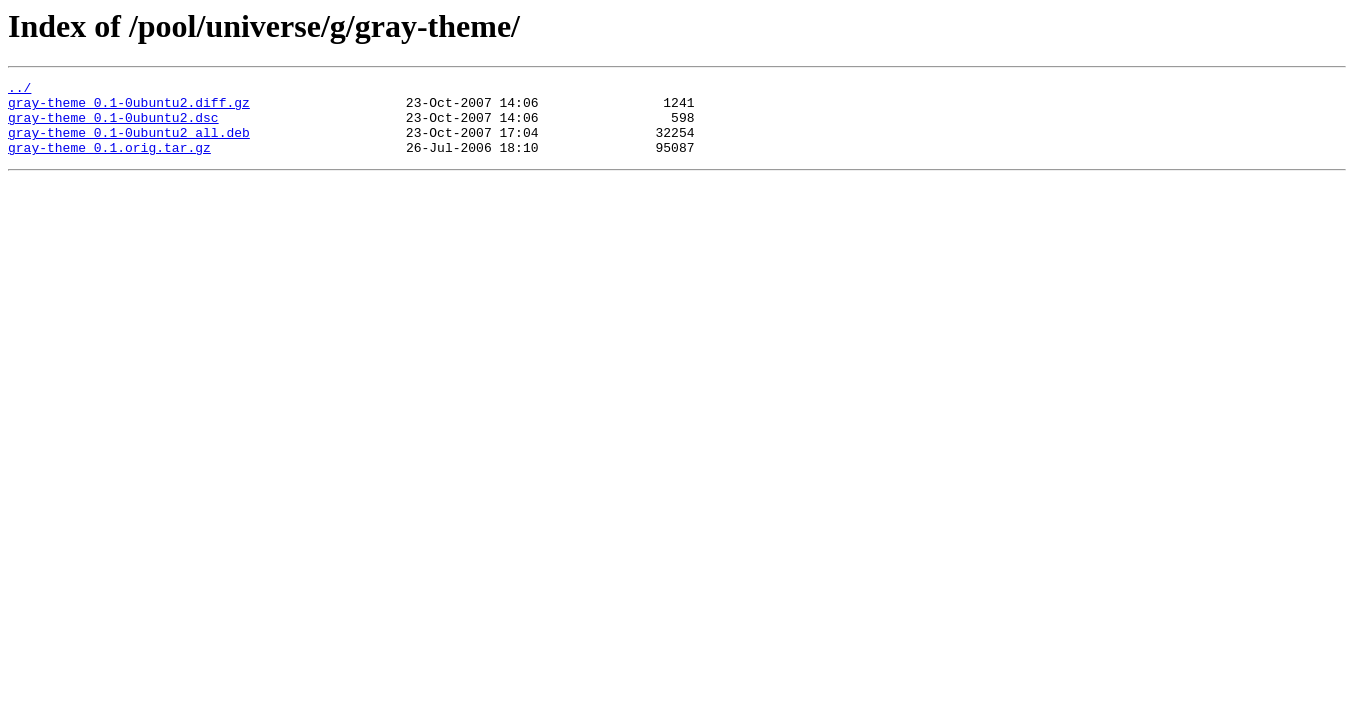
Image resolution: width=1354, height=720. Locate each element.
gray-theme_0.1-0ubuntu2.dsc (113, 126)
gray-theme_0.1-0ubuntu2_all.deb (129, 144)
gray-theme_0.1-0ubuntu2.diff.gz (129, 108)
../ (19, 90)
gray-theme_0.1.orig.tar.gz (109, 162)
